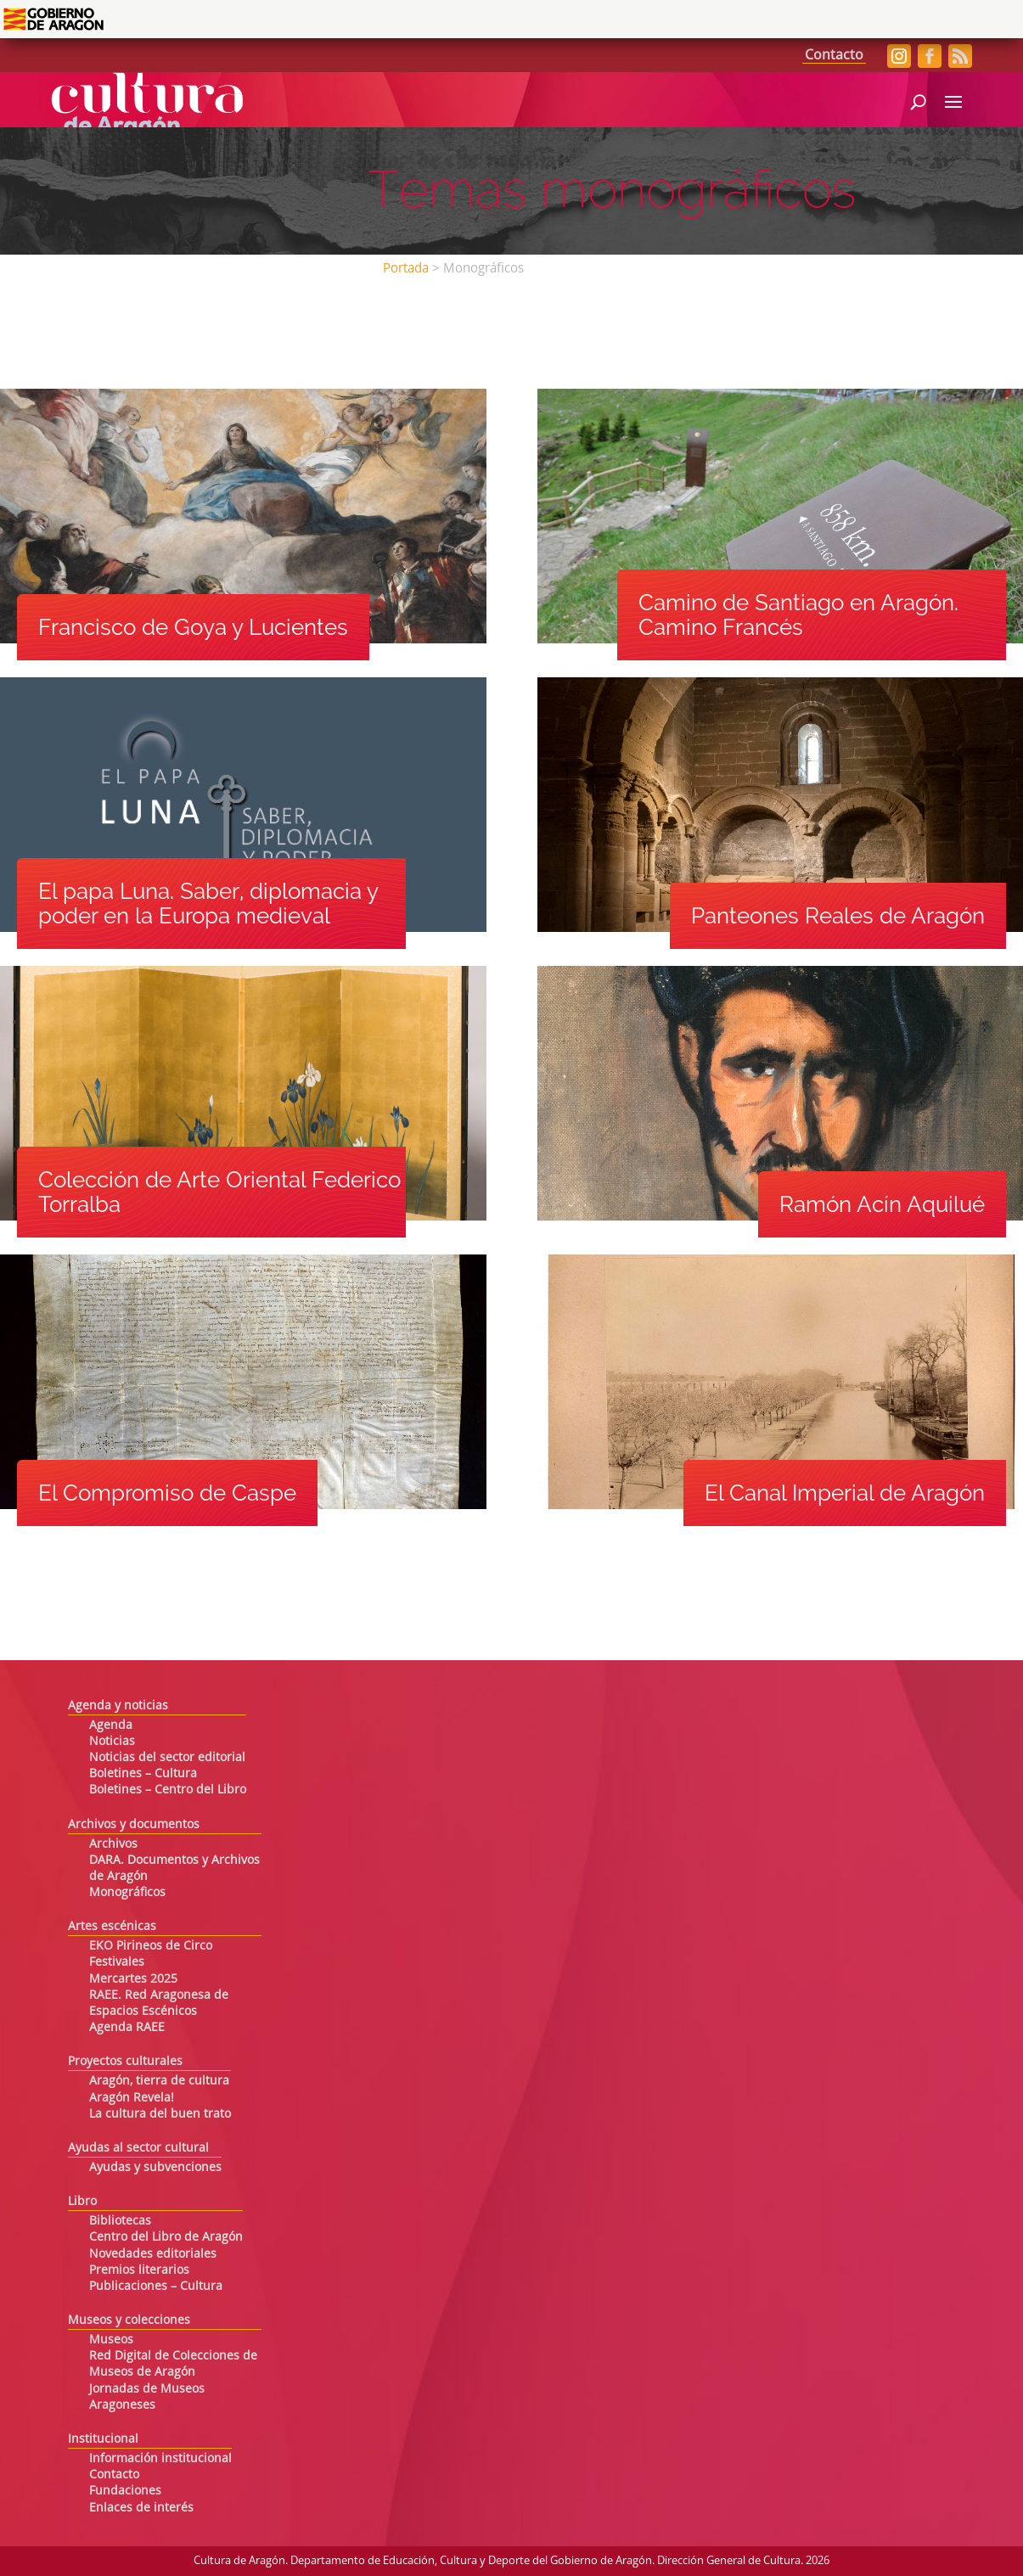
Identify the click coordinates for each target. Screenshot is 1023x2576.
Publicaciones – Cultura (155, 2287)
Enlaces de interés (141, 2508)
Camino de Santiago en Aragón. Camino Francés (798, 615)
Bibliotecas (120, 2221)
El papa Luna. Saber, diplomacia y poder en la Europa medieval (208, 903)
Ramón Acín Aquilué (882, 1204)
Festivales (116, 1962)
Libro (82, 2202)
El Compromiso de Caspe (167, 1493)
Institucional (103, 2439)
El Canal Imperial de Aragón (845, 1493)
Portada (406, 269)
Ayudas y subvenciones (155, 2168)
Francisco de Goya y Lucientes (193, 627)
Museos (111, 2340)
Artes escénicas (112, 1927)
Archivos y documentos (134, 1825)
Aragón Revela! (131, 2098)
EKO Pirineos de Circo (150, 1946)
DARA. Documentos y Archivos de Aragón (174, 1869)
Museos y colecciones (129, 2320)
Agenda (110, 1725)
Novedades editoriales (152, 2254)
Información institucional (160, 2459)
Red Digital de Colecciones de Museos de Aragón (173, 2364)
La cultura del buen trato (160, 2114)
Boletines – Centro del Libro (167, 1790)
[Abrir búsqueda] (918, 99)
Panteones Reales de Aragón (838, 916)
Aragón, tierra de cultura (159, 2081)
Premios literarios (139, 2270)
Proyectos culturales (125, 2062)
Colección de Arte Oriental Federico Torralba (219, 1192)
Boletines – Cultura (143, 1774)
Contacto (834, 56)
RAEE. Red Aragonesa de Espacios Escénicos (158, 2004)
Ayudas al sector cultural (138, 2148)
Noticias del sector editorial (167, 1758)
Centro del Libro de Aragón (166, 2237)
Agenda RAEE (127, 2028)
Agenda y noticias (118, 1706)
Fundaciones (125, 2491)
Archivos (113, 1844)
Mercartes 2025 (133, 1979)
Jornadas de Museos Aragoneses (147, 2397)
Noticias (112, 1742)
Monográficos (127, 1893)
